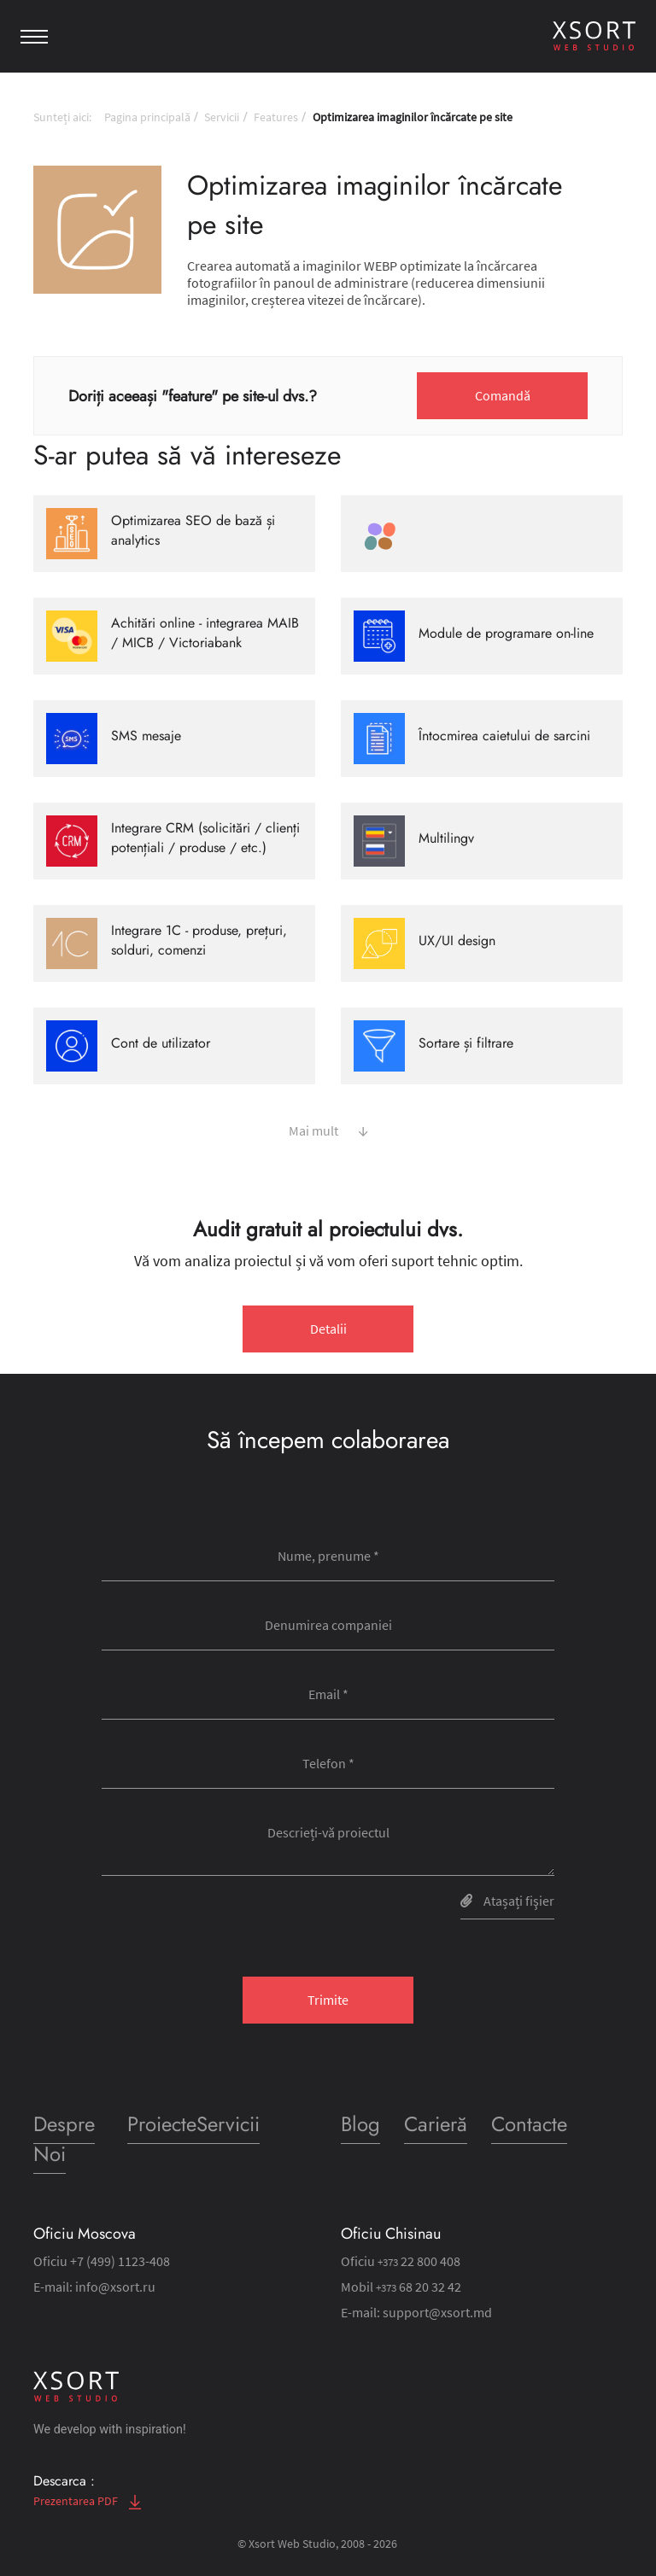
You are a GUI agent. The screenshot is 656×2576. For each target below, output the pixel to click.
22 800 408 (419, 2260)
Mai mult (328, 1129)
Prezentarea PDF (87, 2501)
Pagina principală (147, 117)
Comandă (502, 395)
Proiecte (161, 2124)
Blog (360, 2124)
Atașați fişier (507, 1901)
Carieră (435, 2124)
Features (276, 117)
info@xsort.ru (115, 2286)
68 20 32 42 (418, 2286)
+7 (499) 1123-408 (120, 2260)
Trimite (328, 1999)
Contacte (529, 2124)
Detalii (328, 1328)
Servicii (221, 117)
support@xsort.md (437, 2312)
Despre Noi (64, 2139)
